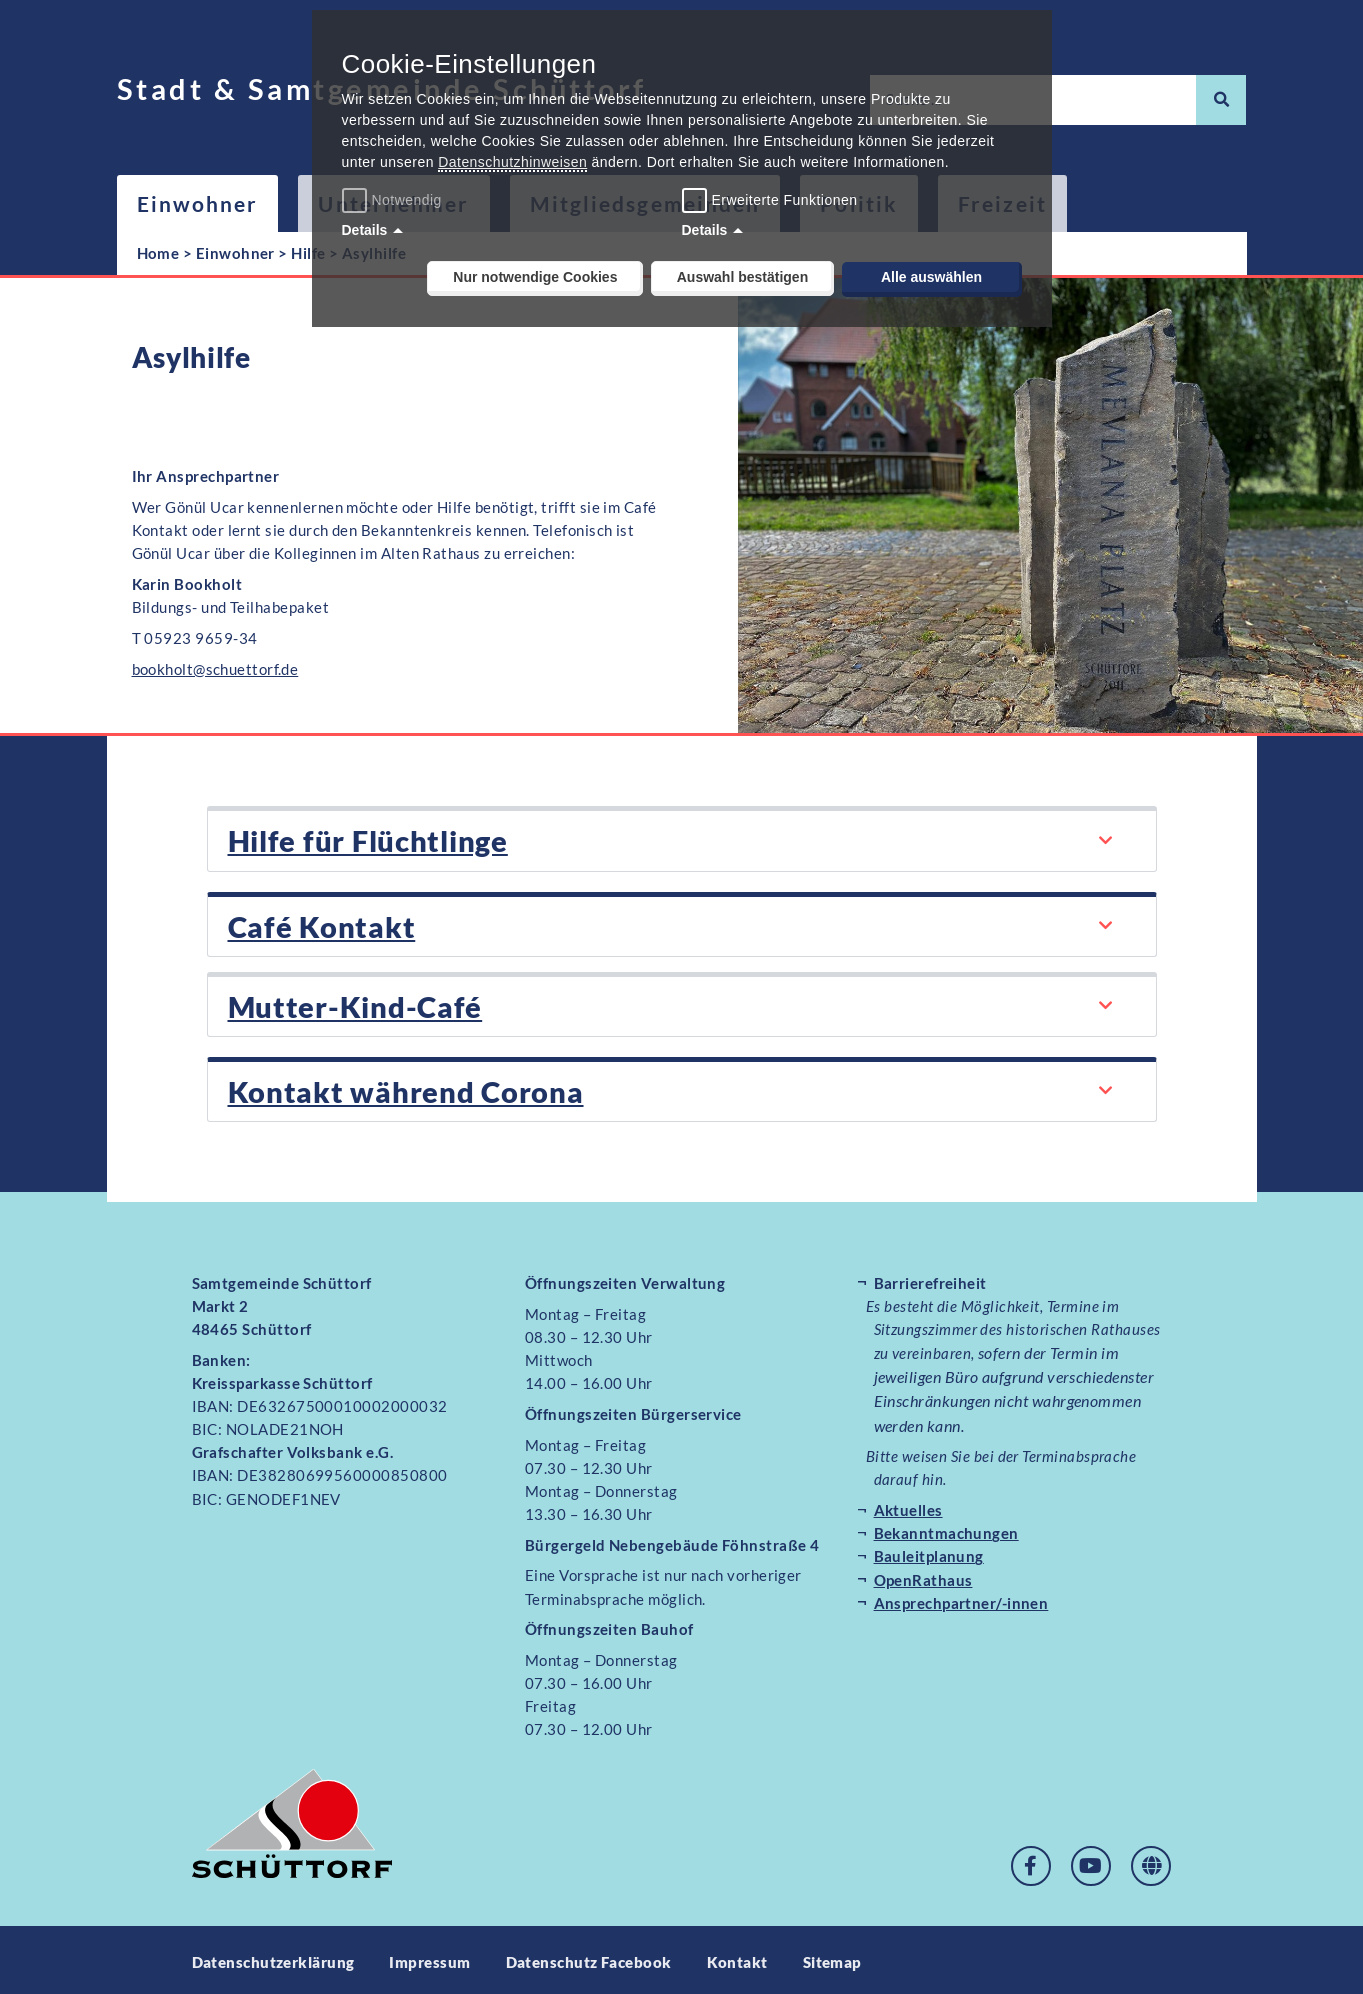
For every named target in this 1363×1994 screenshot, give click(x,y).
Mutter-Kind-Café (348, 1003)
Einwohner (198, 203)
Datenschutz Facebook (589, 1957)
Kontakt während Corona (395, 1087)
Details (365, 230)
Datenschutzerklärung (273, 1957)
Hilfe (308, 253)
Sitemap (832, 1957)
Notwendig (394, 200)
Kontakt (737, 1957)
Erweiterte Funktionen (785, 200)
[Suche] (1221, 100)
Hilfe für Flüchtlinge (362, 840)
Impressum (430, 1957)
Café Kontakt (315, 924)
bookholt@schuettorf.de (215, 669)
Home (158, 253)
